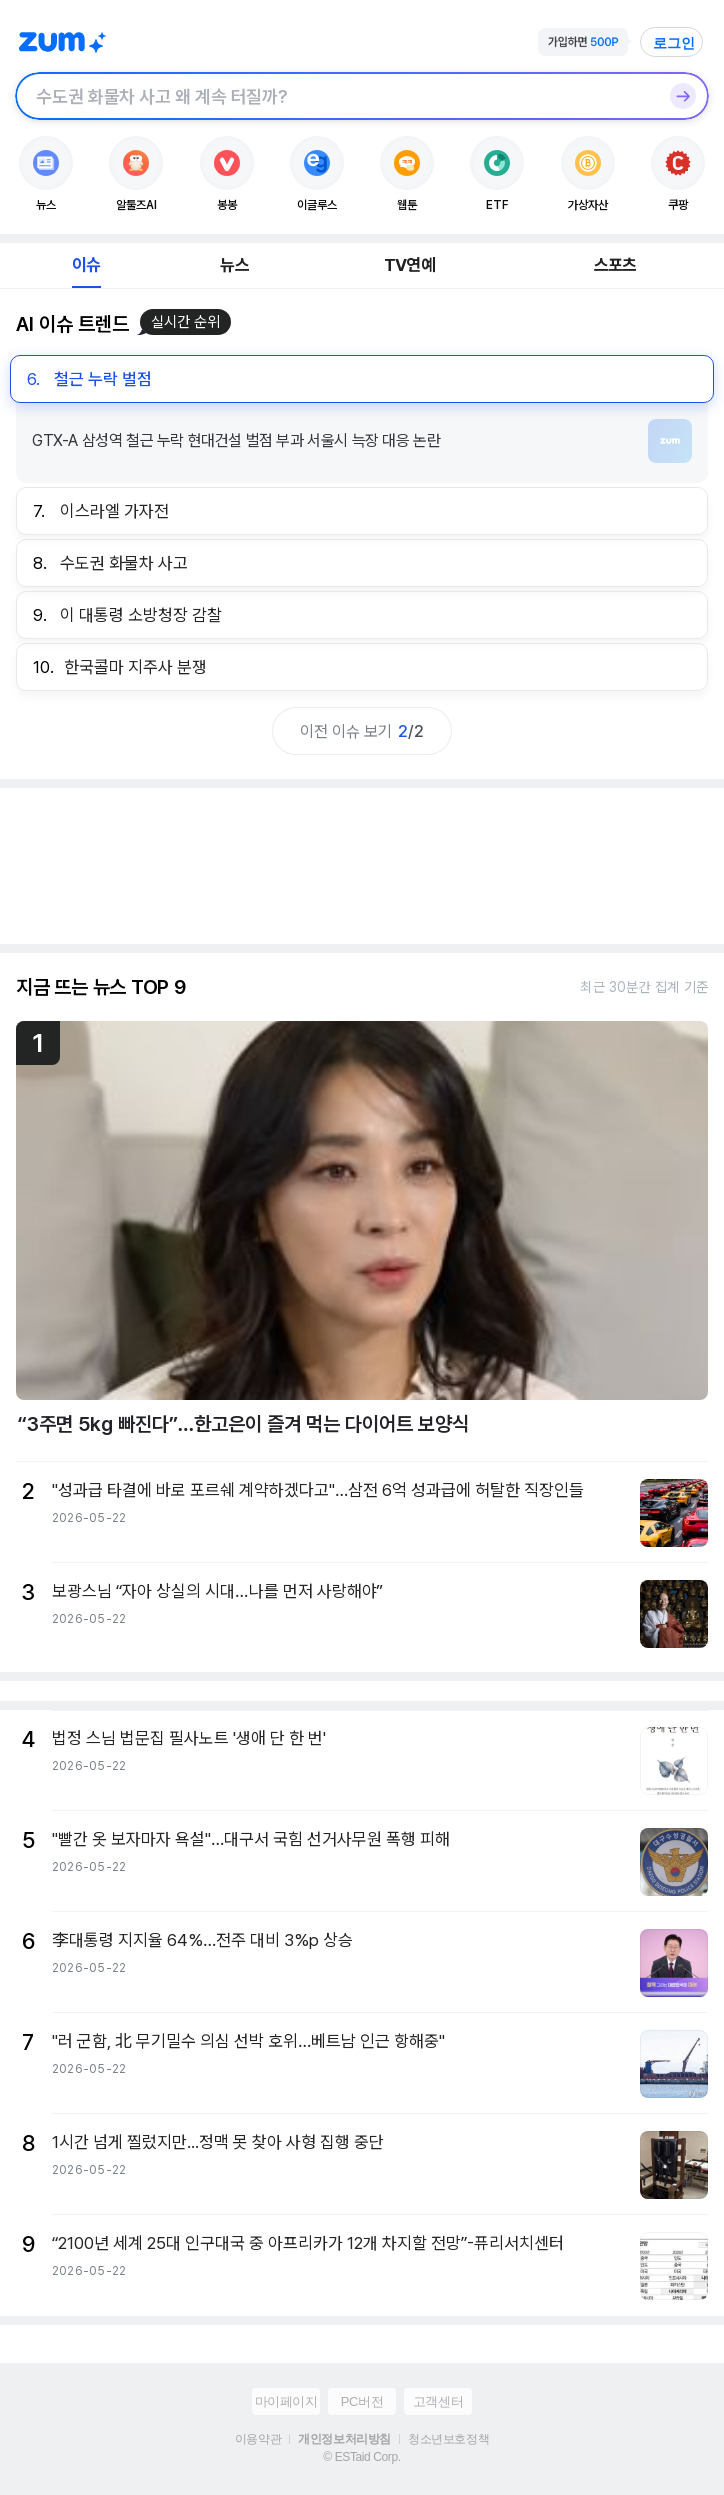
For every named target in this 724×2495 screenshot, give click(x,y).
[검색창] (336, 96)
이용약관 (258, 2439)
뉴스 (234, 265)
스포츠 (615, 265)
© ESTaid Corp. (361, 2457)
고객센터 (438, 2401)
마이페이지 (286, 2401)
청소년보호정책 (448, 2439)
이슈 (86, 265)
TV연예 (409, 265)
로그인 (674, 43)
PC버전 (362, 2401)
